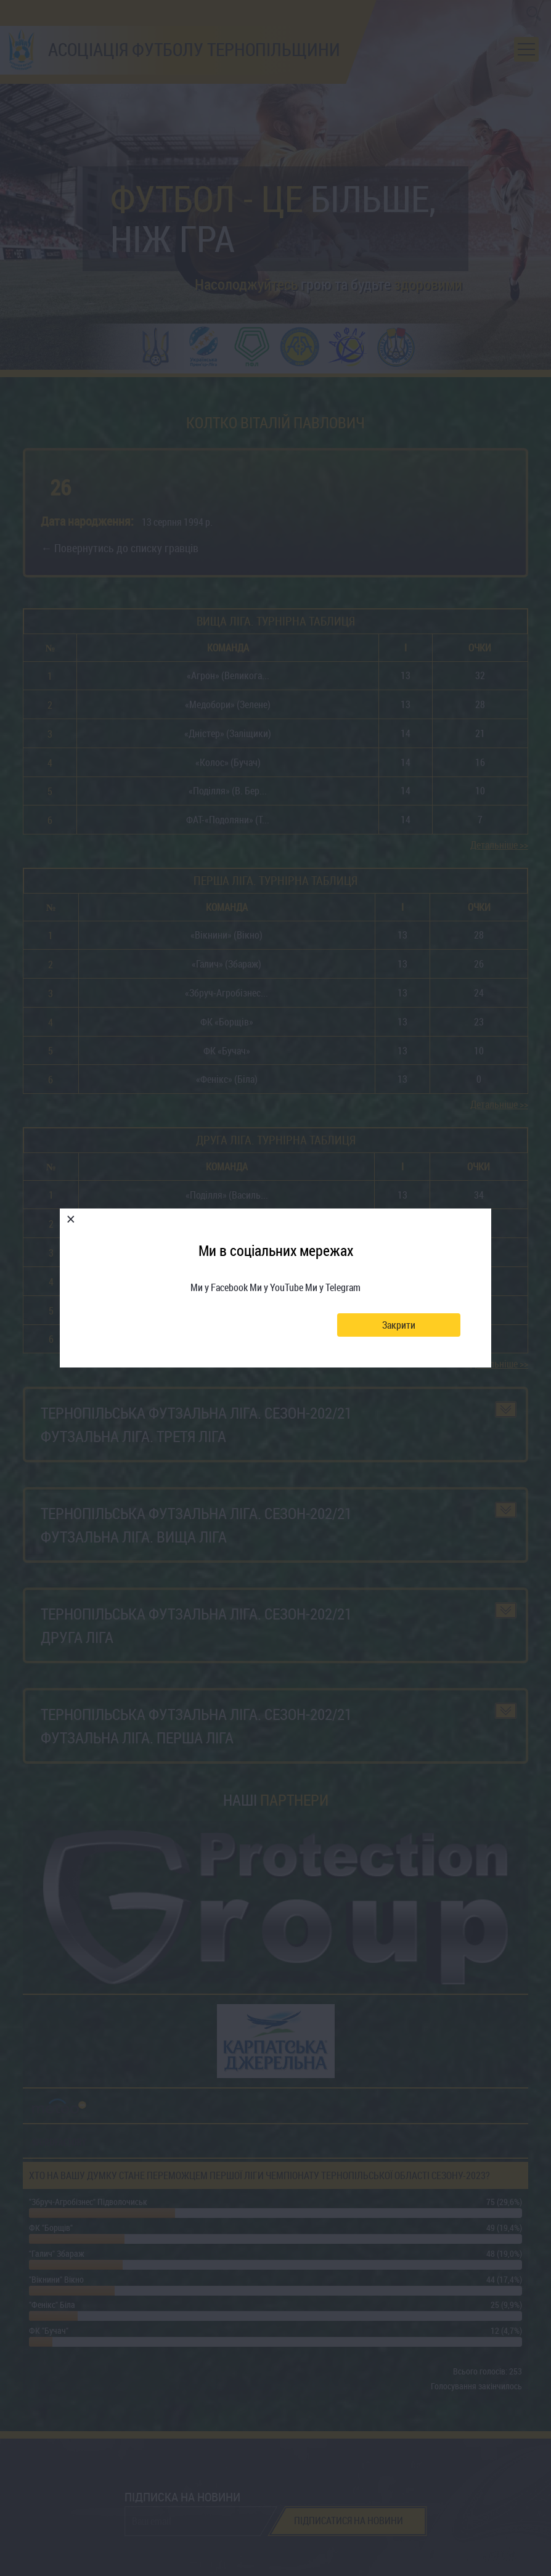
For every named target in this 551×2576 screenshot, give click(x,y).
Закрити (398, 1325)
